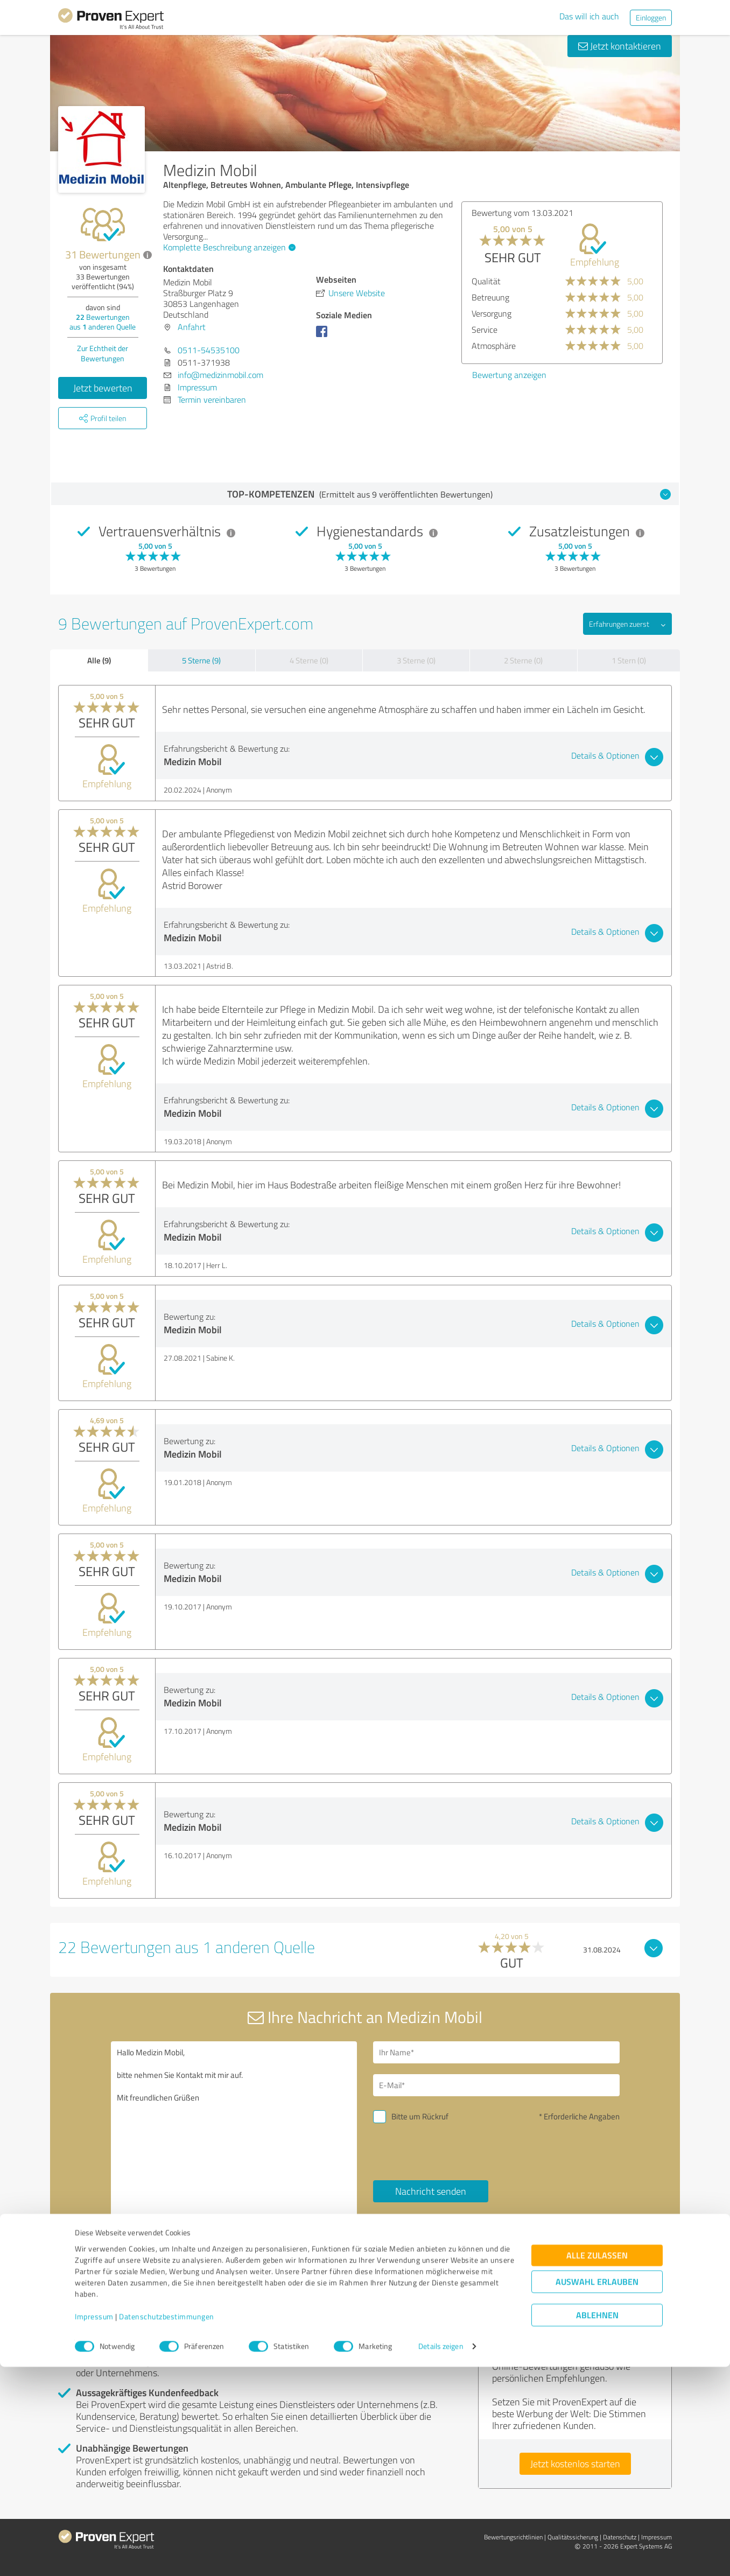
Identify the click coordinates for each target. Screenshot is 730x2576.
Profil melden (167, 2276)
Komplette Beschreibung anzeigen (228, 247)
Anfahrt (192, 327)
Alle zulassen (597, 2465)
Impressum (94, 2526)
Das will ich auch (589, 16)
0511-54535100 (209, 350)
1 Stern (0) (629, 660)
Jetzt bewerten (102, 387)
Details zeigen (440, 2556)
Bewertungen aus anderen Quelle (102, 322)
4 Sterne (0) (309, 660)
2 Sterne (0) (523, 660)
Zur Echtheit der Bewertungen (102, 353)
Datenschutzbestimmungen (166, 2526)
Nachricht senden (430, 2191)
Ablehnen (597, 2524)
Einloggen (651, 17)
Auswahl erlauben (597, 2491)
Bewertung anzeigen (509, 375)
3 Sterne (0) (416, 660)
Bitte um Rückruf (419, 2116)
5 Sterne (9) (201, 660)
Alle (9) (99, 660)
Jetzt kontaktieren (619, 45)
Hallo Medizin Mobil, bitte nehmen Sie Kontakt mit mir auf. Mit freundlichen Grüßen (234, 2134)
